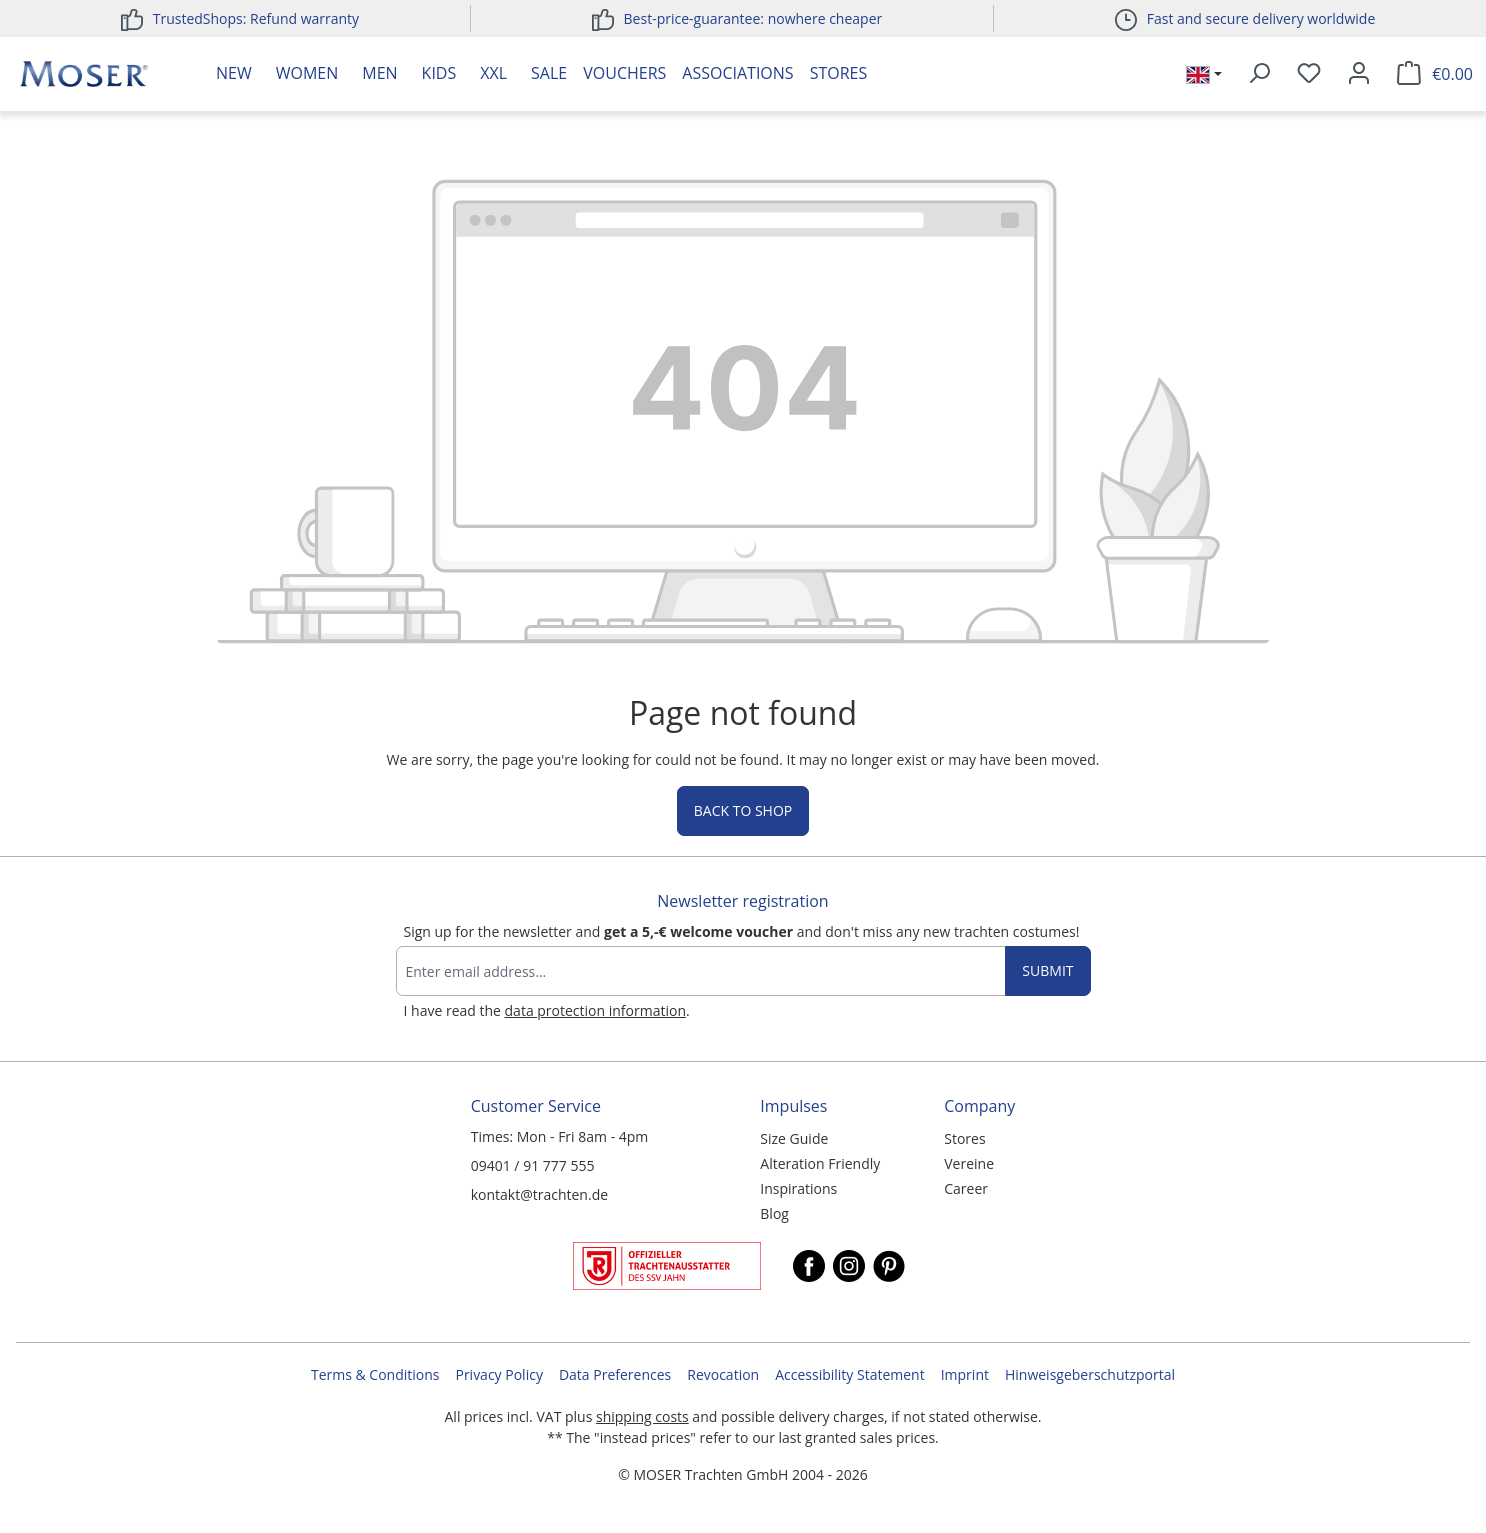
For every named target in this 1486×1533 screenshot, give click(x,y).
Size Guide (794, 1138)
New (234, 73)
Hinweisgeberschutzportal (1090, 1374)
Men (379, 73)
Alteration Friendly (820, 1163)
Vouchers (624, 73)
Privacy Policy (498, 1374)
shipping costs (642, 1416)
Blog (774, 1213)
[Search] (1259, 74)
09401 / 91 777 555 (533, 1165)
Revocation (723, 1374)
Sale (549, 73)
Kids (439, 73)
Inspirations (798, 1188)
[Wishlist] (1309, 74)
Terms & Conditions (375, 1374)
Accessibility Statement (850, 1374)
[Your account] (1359, 74)
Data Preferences (615, 1374)
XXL (493, 73)
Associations (737, 73)
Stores (839, 73)
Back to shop (743, 810)
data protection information (595, 1010)
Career (966, 1188)
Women (307, 73)
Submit (1047, 970)
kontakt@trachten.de (539, 1194)
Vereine (969, 1163)
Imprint (965, 1374)
